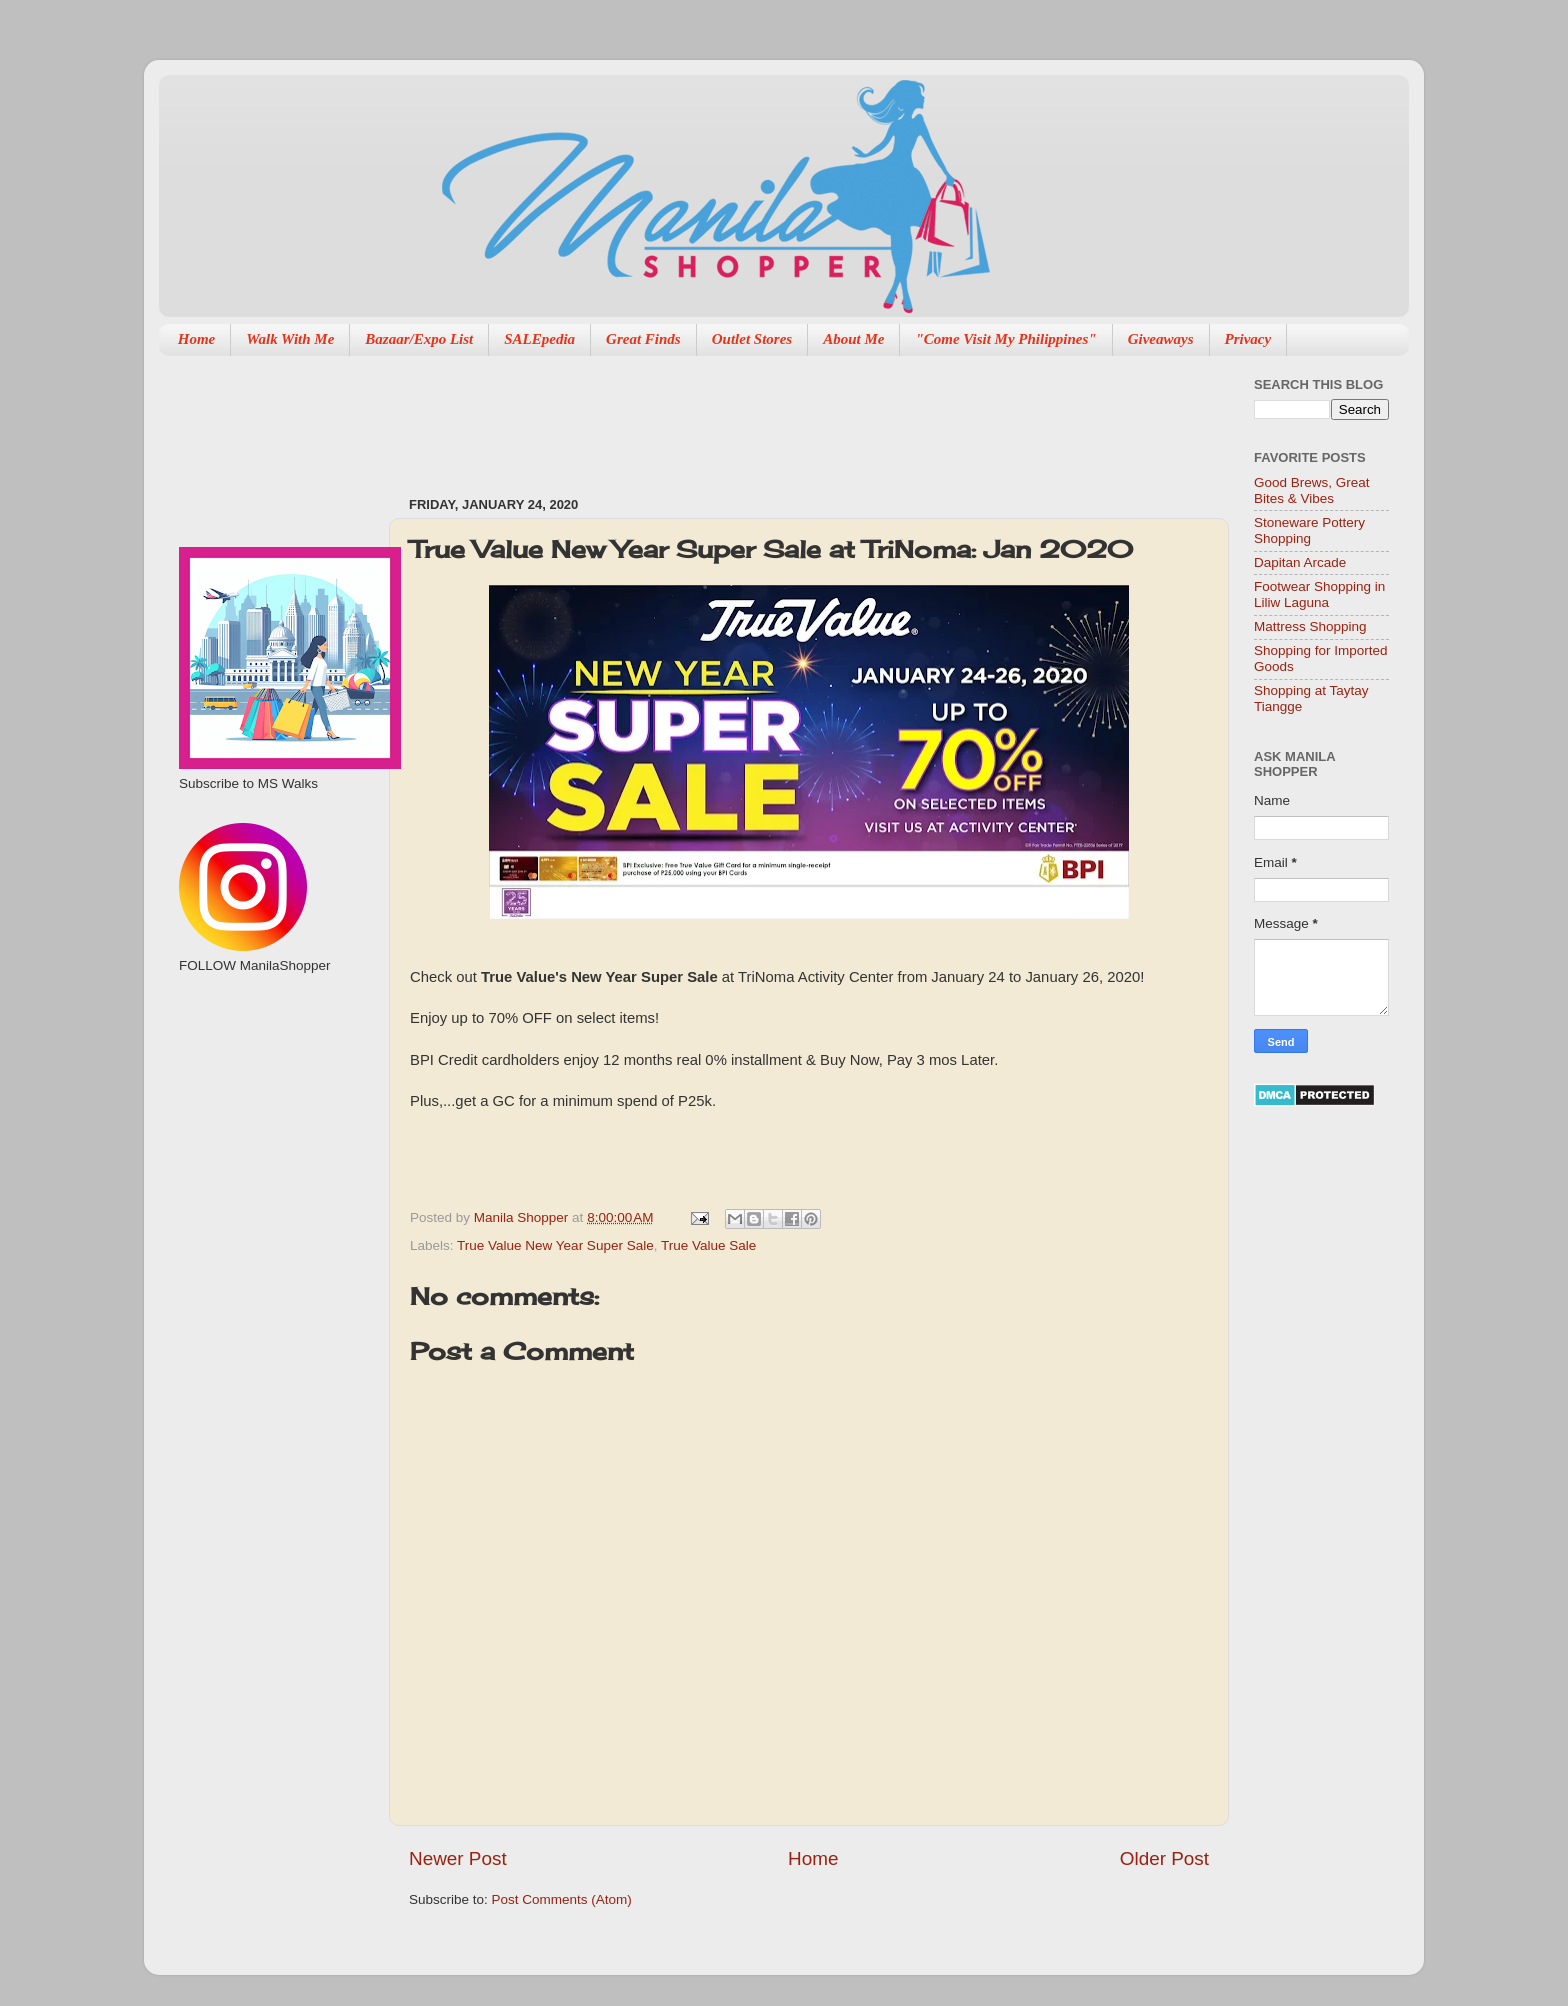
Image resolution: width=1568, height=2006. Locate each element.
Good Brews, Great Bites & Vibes (1312, 490)
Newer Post (458, 1858)
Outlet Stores (752, 339)
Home (197, 339)
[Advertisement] (773, 416)
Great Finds (643, 339)
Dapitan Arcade (1300, 562)
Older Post (1164, 1858)
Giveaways (1161, 339)
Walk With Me (290, 339)
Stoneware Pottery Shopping (1309, 530)
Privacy (1248, 339)
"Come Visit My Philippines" (1005, 339)
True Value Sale (708, 1245)
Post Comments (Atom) (562, 1899)
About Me (853, 339)
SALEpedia (539, 339)
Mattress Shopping (1310, 626)
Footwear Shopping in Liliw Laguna (1319, 594)
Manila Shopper (523, 1217)
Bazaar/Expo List (419, 339)
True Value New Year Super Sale (555, 1245)
